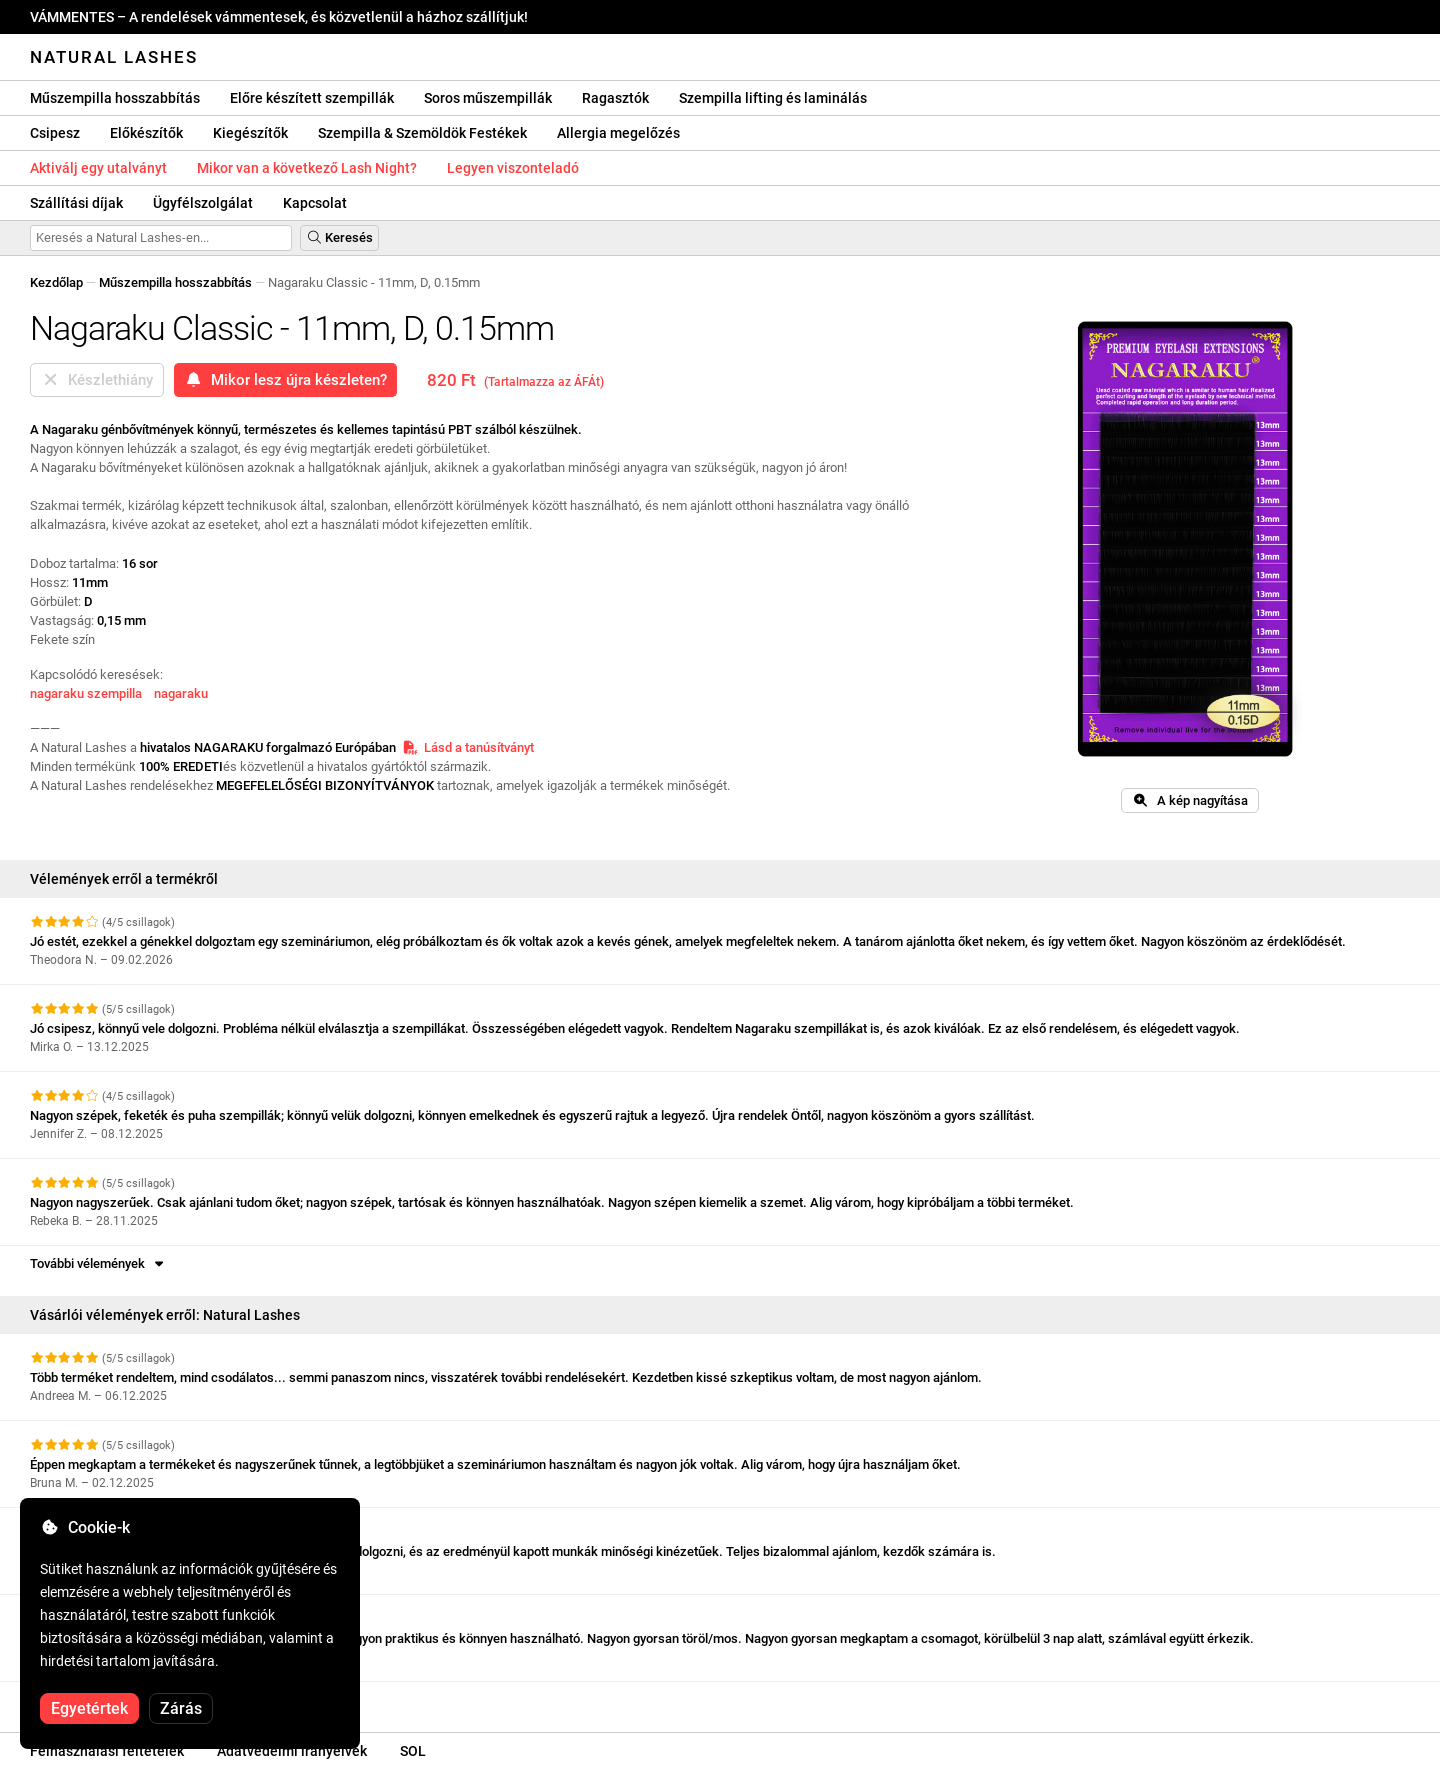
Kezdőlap (56, 282)
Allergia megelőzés (618, 133)
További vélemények (98, 1263)
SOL (413, 1751)
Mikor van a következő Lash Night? (307, 168)
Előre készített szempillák (312, 98)
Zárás (181, 1708)
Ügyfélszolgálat (203, 203)
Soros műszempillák (488, 98)
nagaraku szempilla (86, 693)
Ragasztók (615, 98)
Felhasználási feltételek (107, 1751)
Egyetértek (89, 1708)
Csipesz (55, 133)
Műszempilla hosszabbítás (115, 98)
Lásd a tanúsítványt (468, 747)
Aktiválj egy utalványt (98, 168)
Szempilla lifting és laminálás (773, 98)
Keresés (339, 237)
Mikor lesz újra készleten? (285, 380)
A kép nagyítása (1190, 800)
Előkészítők (146, 133)
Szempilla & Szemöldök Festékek (422, 133)
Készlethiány (97, 380)
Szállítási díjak (76, 203)
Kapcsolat (315, 203)
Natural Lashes (114, 57)
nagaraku (181, 693)
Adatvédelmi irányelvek (292, 1751)
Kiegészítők (250, 133)
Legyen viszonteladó (513, 168)
